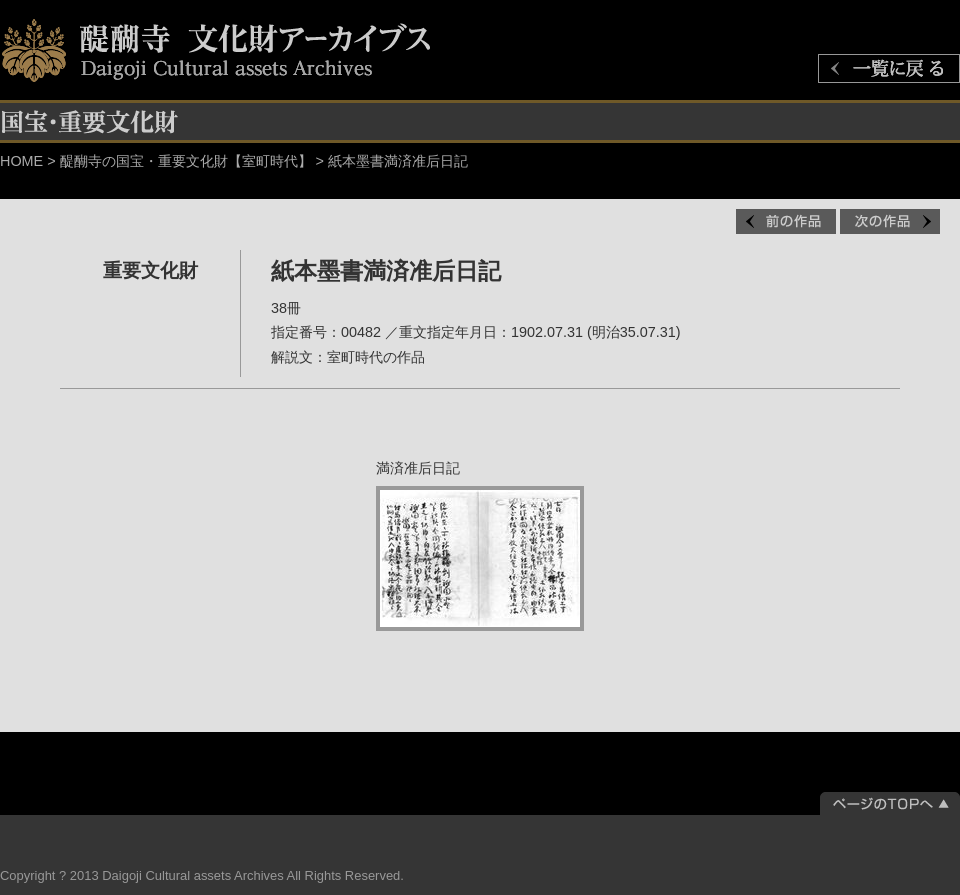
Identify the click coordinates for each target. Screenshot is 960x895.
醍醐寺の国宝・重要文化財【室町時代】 (186, 161)
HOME (21, 161)
